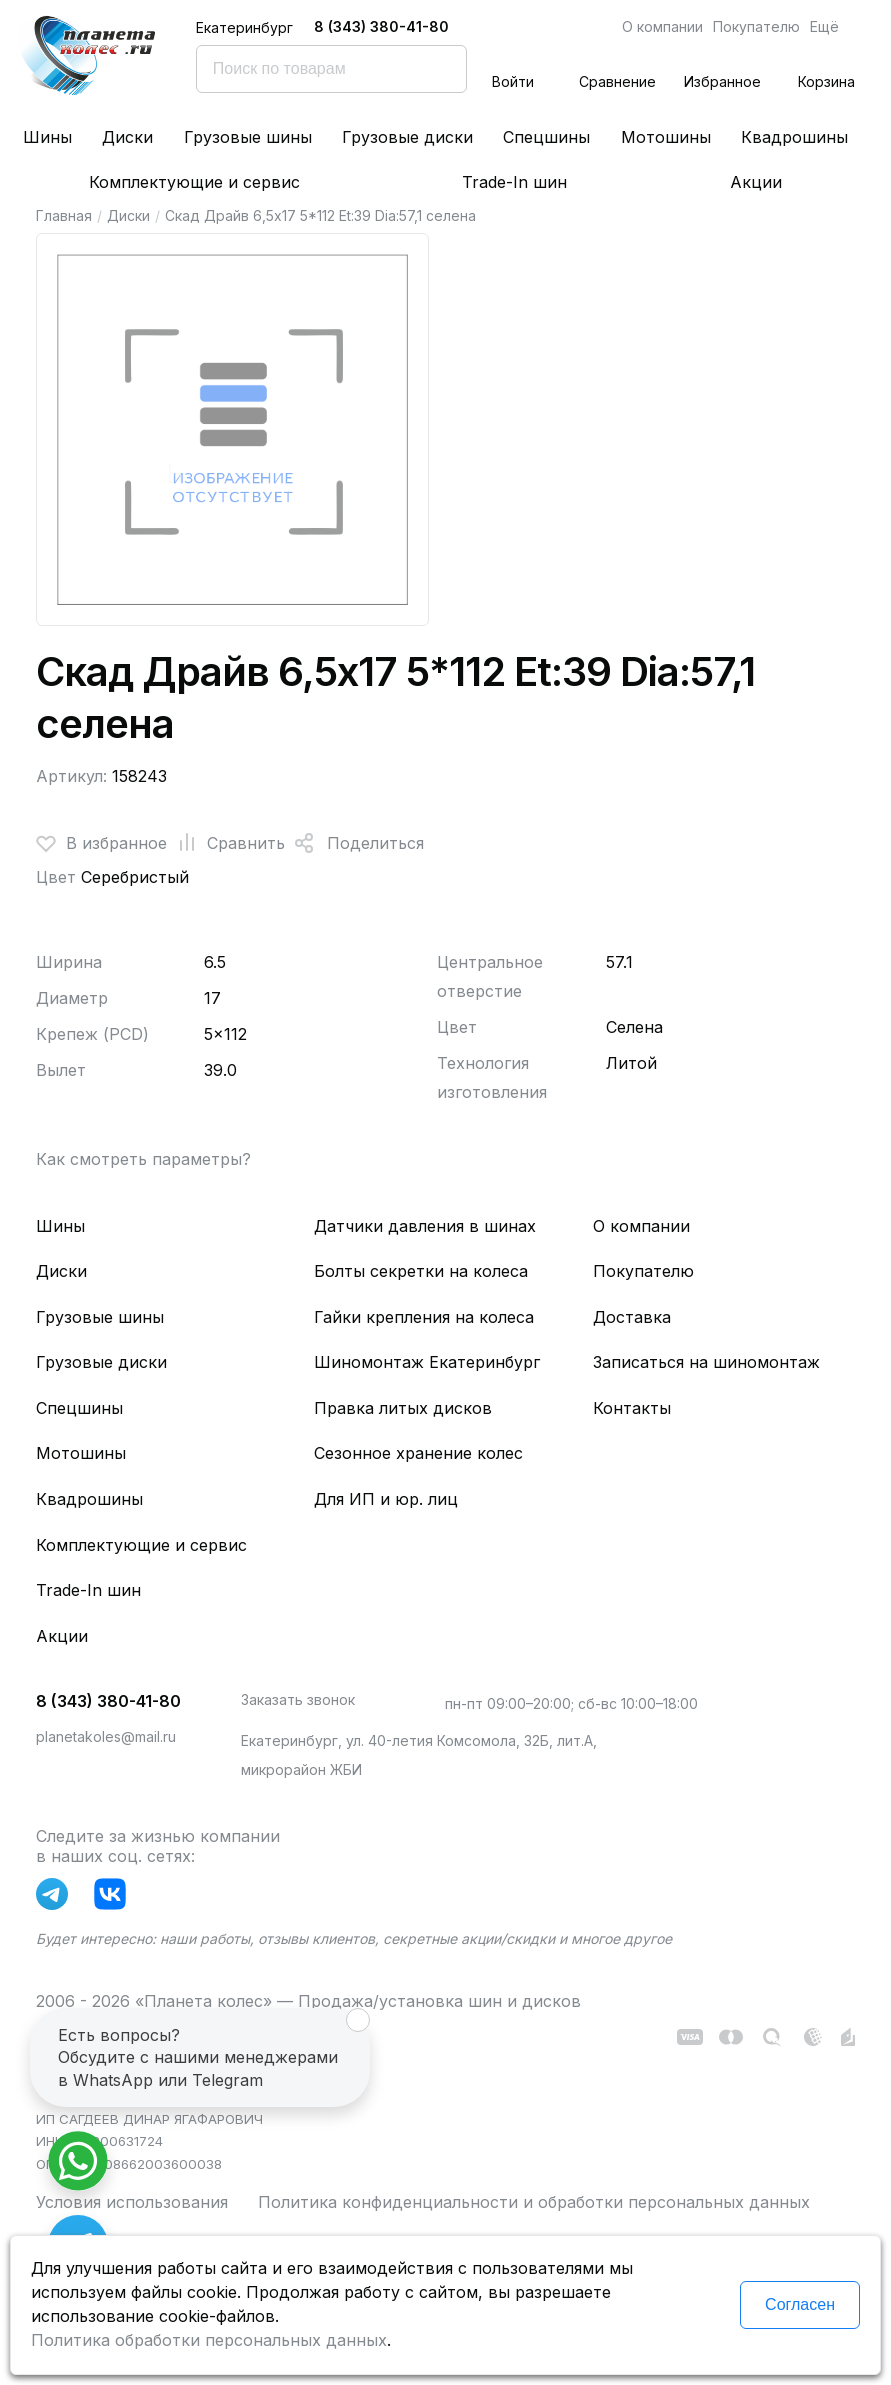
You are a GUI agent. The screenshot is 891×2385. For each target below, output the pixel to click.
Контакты (632, 1408)
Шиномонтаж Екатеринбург (427, 1362)
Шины (47, 137)
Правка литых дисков (403, 1408)
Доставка (632, 1317)
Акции (756, 182)
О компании (662, 26)
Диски (127, 137)
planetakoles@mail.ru (106, 1736)
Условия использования (132, 2202)
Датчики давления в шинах (425, 1226)
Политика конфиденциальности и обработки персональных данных (534, 2202)
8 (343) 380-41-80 (381, 26)
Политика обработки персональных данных (209, 2340)
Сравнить (226, 843)
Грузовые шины (248, 137)
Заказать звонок (298, 1699)
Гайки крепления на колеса (424, 1317)
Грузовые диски (407, 137)
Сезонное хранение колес (418, 1453)
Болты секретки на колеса (421, 1271)
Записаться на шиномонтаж (706, 1362)
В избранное (101, 843)
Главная (64, 215)
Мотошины (666, 137)
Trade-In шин (514, 182)
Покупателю (756, 26)
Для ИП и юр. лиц (386, 1499)
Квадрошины (794, 137)
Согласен (800, 2304)
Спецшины (546, 137)
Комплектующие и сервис (194, 182)
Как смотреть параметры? (143, 1159)
